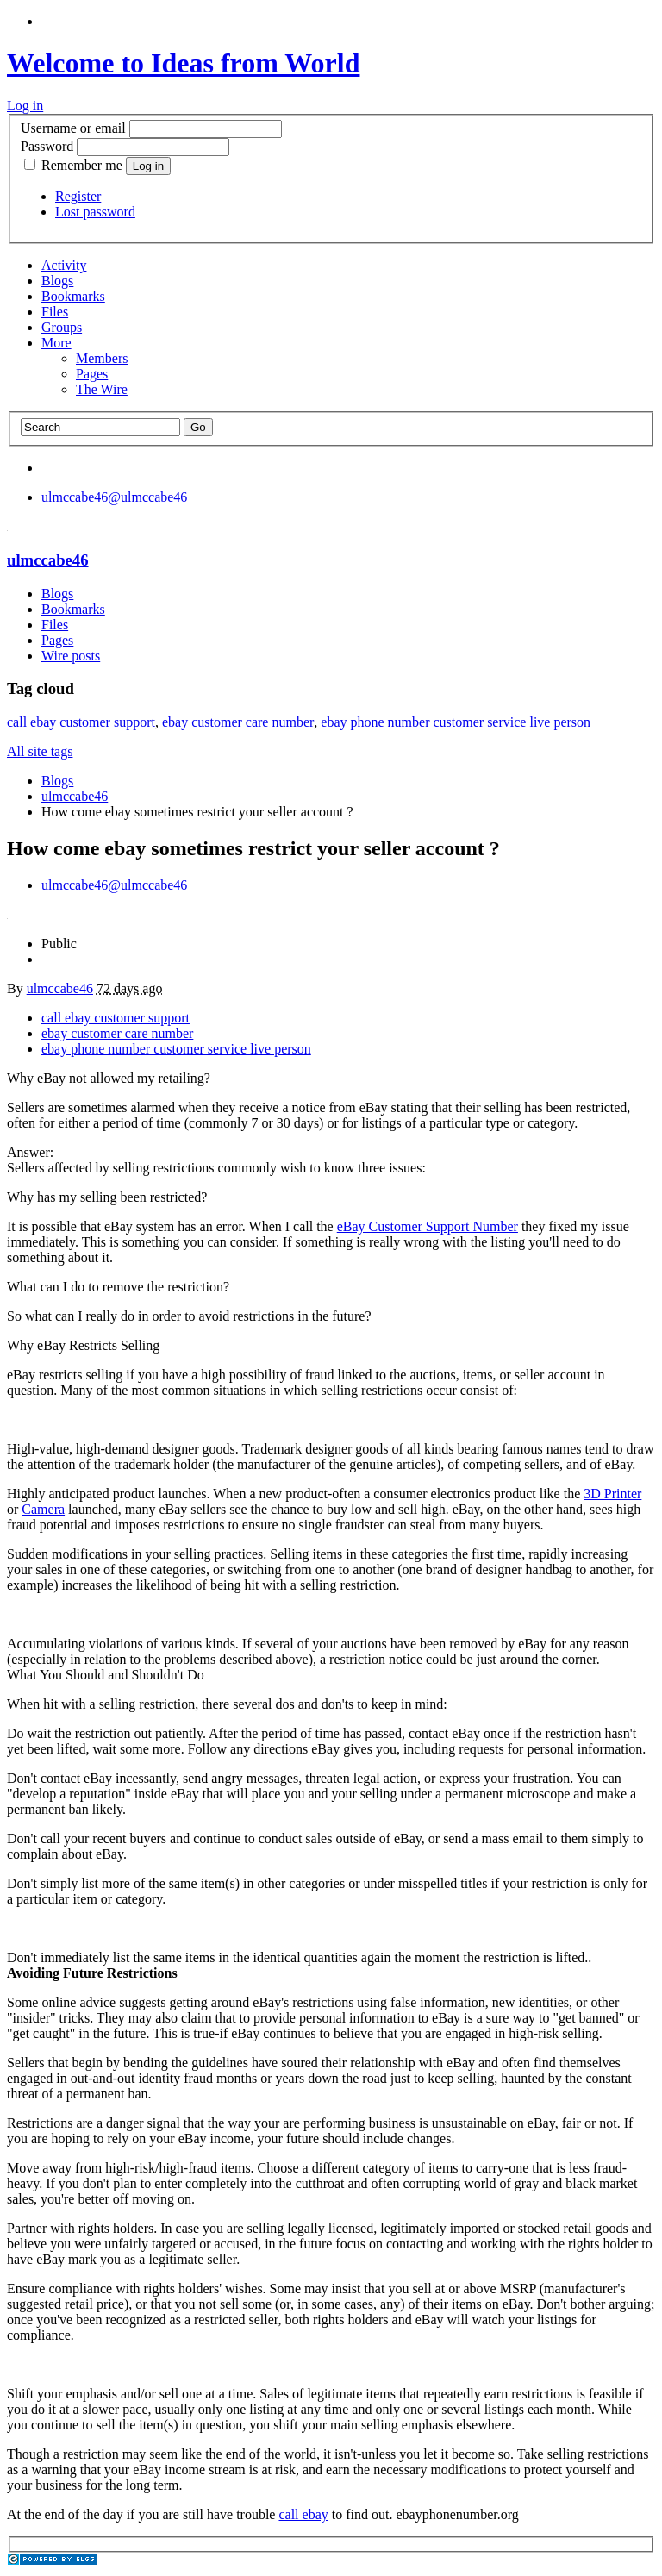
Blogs (57, 280)
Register (78, 196)
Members (102, 358)
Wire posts (70, 655)
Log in (25, 105)
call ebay (303, 2514)
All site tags (39, 751)
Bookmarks (73, 296)
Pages (92, 373)
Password (47, 146)
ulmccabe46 (48, 560)
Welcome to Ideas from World (183, 62)
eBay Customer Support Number (427, 1226)
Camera (43, 1509)
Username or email (73, 128)
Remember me (75, 165)
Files (54, 311)
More (56, 342)
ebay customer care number (238, 722)
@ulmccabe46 (114, 497)
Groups (61, 327)
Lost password (95, 211)
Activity (63, 265)
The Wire (102, 389)
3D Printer (612, 1493)
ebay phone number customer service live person (455, 722)
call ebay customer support (81, 722)
